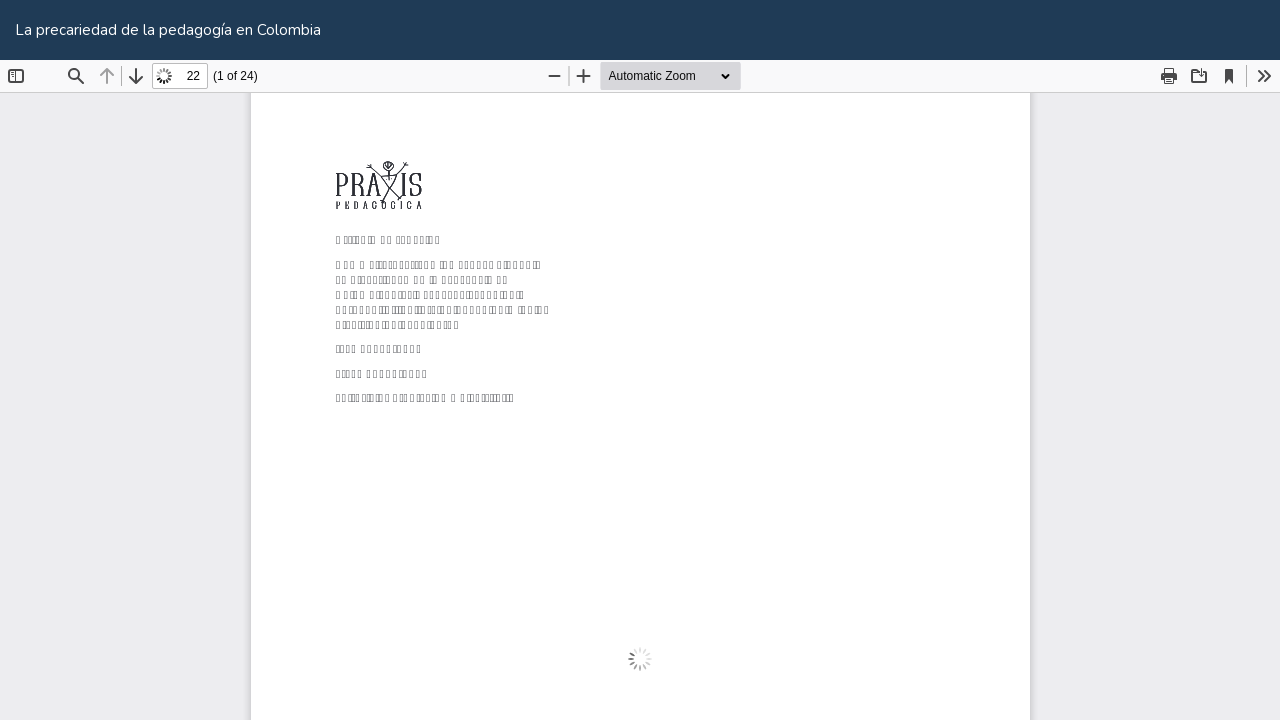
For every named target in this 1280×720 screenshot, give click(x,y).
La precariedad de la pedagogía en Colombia (168, 30)
